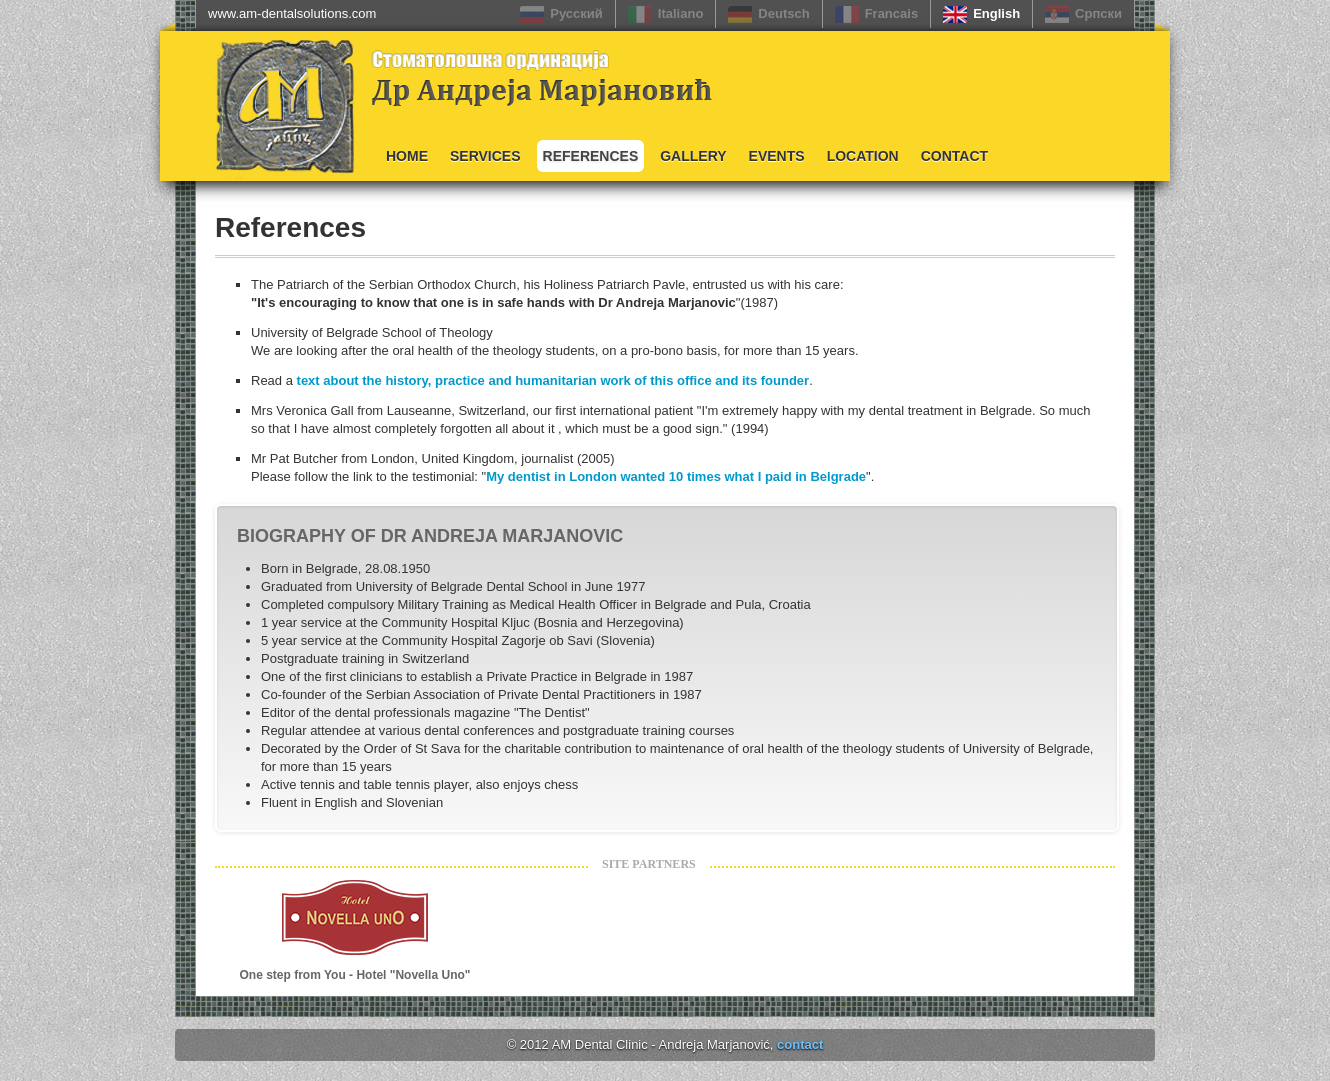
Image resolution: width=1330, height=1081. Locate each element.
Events (777, 156)
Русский (576, 13)
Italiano (681, 13)
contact (800, 1044)
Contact (954, 156)
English (996, 13)
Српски (1098, 13)
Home (407, 156)
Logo (265, 103)
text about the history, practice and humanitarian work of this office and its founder (553, 380)
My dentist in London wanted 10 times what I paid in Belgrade (676, 476)
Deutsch (783, 13)
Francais (891, 13)
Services (485, 156)
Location (863, 156)
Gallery (693, 156)
